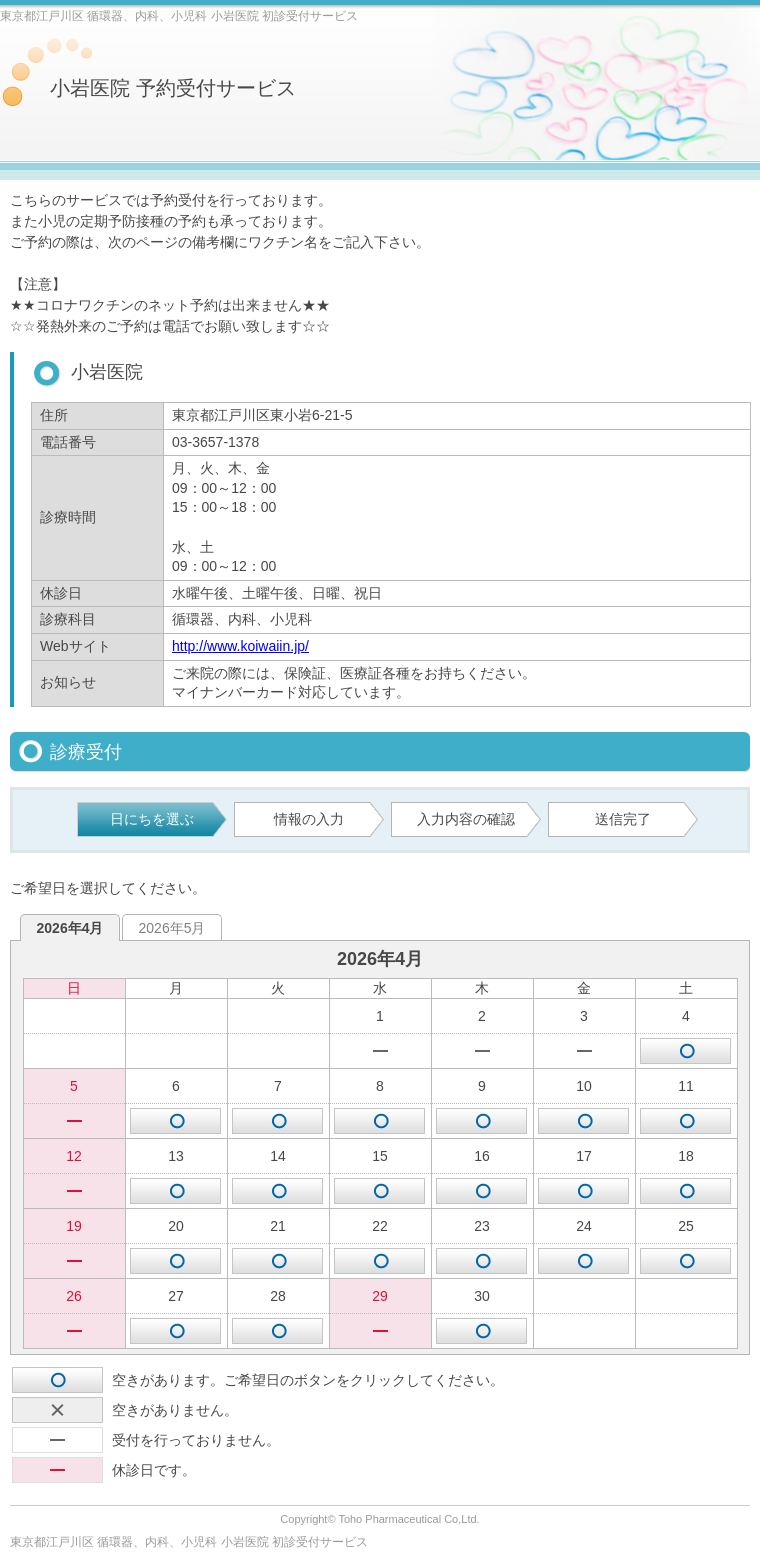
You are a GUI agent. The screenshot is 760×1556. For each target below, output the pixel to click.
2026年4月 (70, 928)
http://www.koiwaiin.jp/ (240, 646)
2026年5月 (172, 928)
